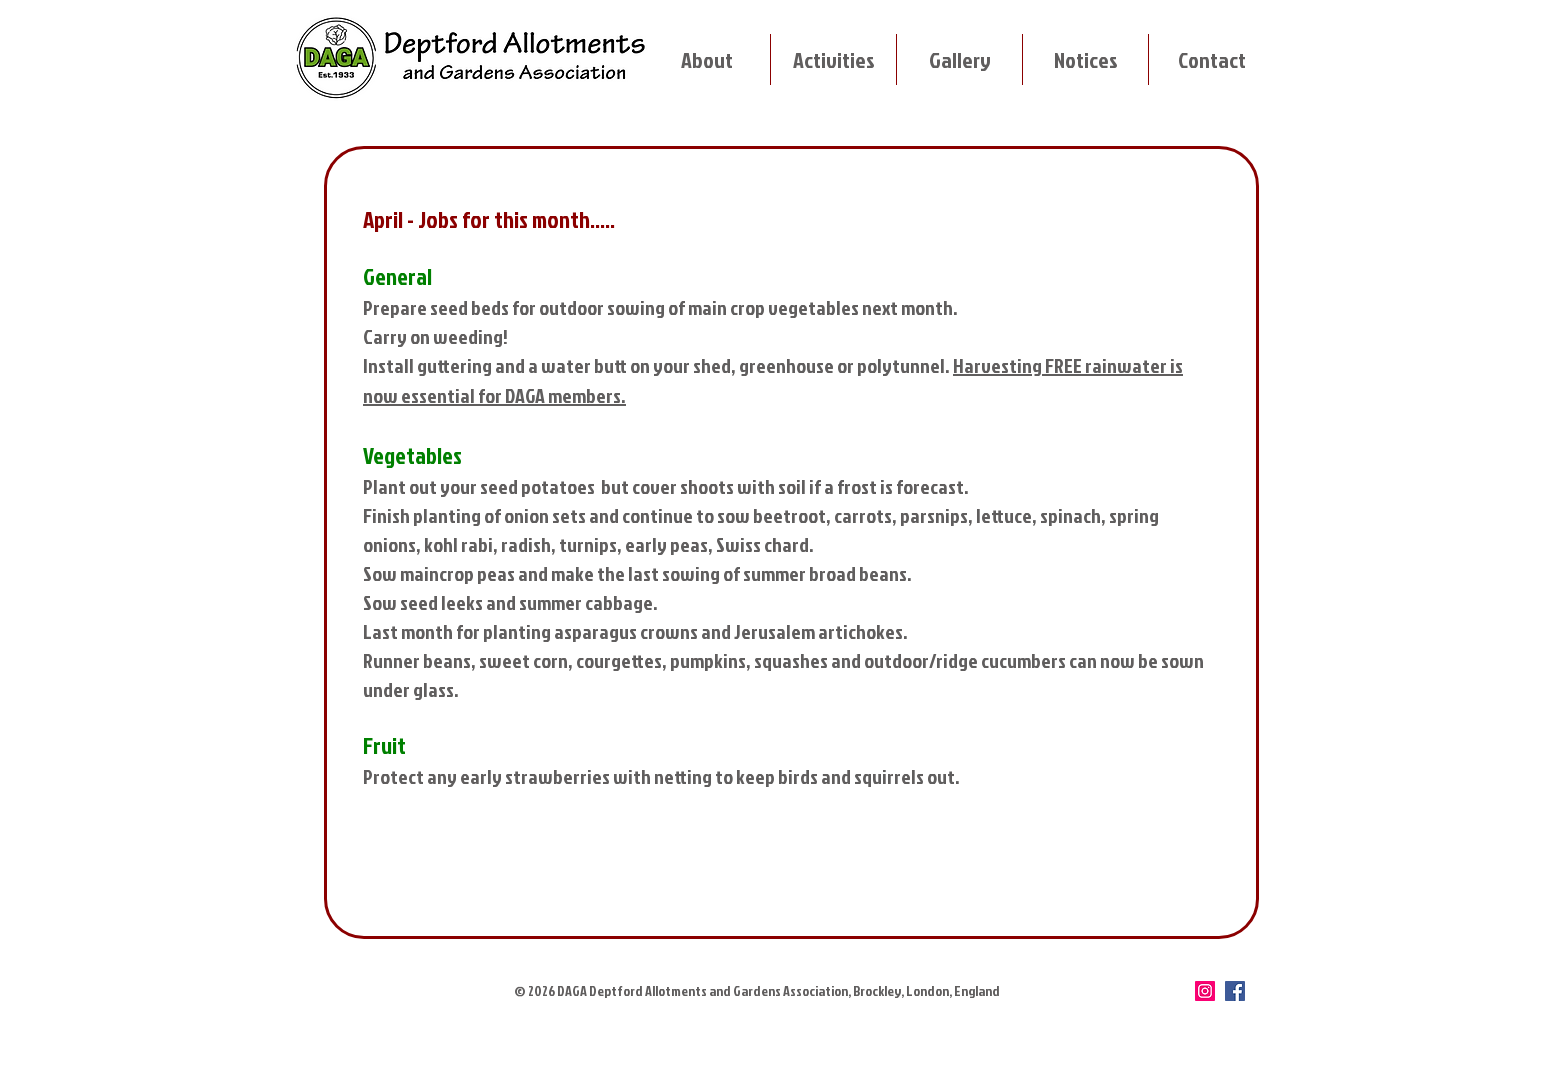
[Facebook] (1235, 991)
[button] (706, 59)
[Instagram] (1205, 991)
